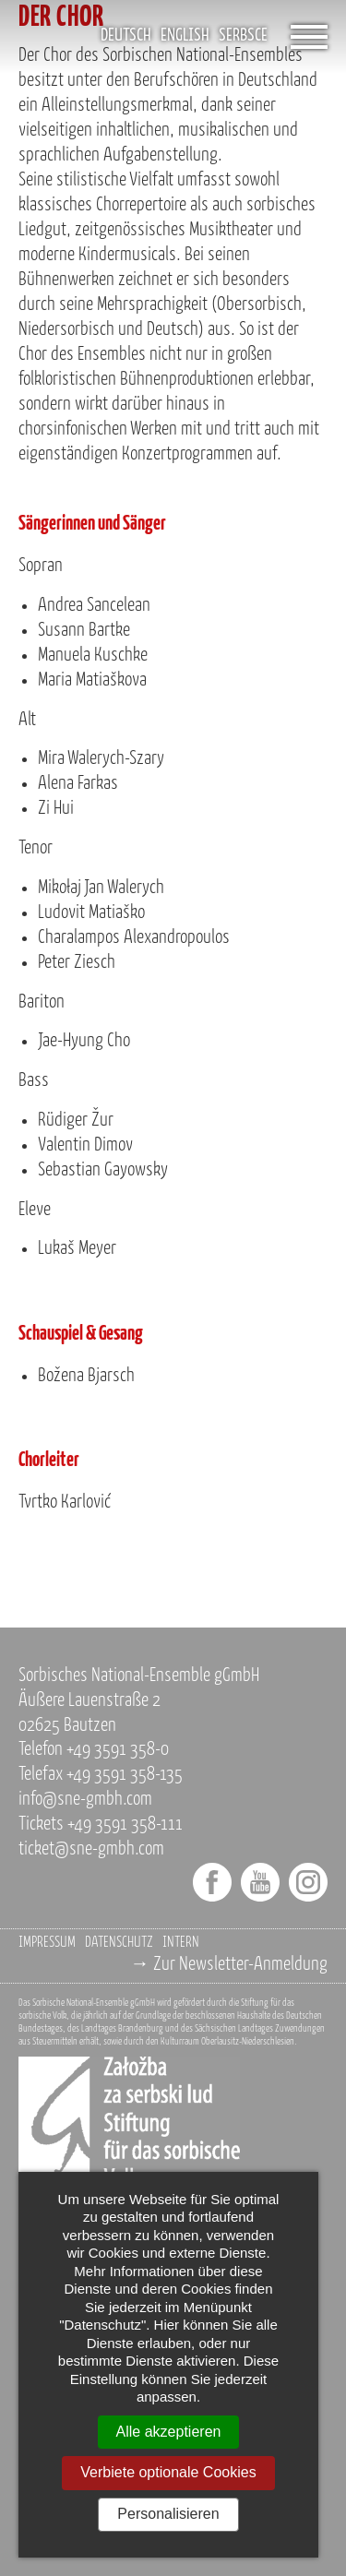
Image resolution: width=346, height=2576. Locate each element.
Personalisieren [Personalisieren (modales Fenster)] (168, 2514)
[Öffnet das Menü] (309, 37)
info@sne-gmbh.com (85, 1799)
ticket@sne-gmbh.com (91, 1849)
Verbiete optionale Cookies (168, 2472)
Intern (180, 1943)
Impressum (47, 1943)
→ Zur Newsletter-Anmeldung (229, 1964)
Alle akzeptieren (168, 2431)
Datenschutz (119, 1943)
